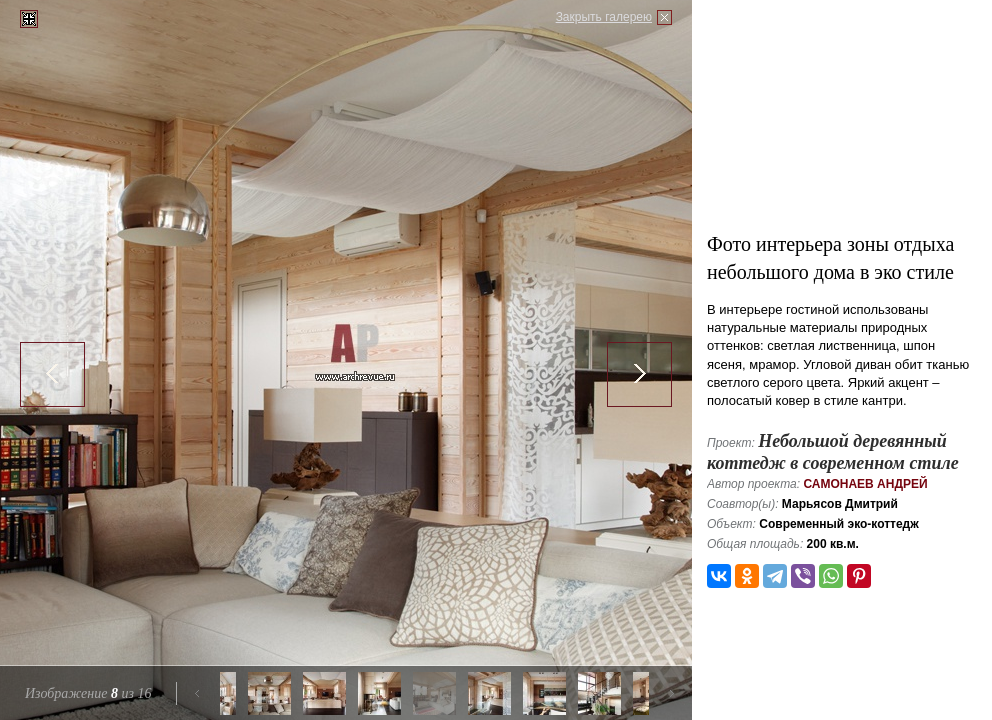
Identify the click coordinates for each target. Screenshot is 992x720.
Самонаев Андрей (865, 484)
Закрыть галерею (604, 17)
